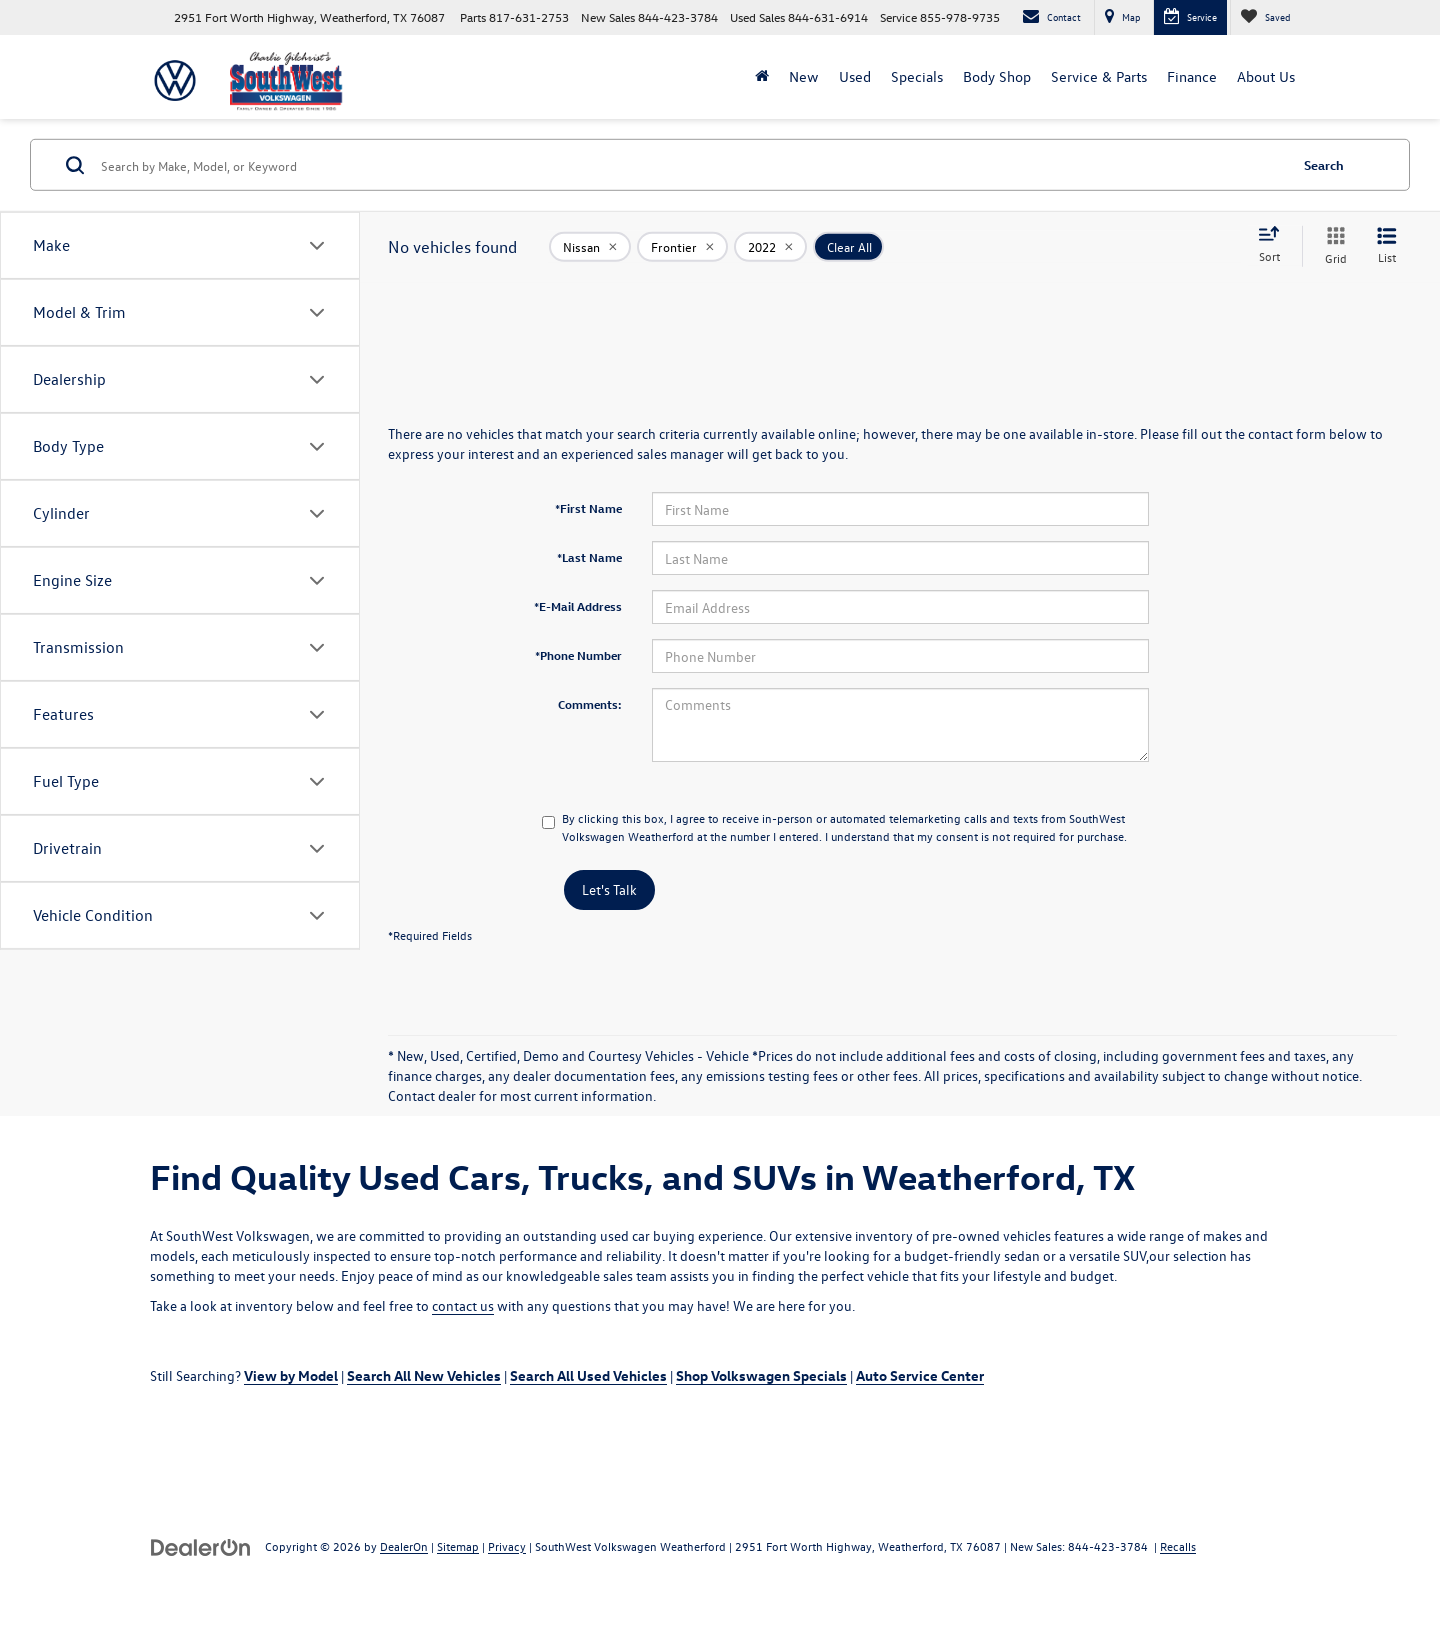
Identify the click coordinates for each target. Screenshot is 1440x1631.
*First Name (588, 508)
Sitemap (458, 1546)
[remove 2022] (770, 246)
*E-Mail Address (578, 606)
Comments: (590, 704)
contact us (463, 1305)
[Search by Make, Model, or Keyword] (691, 165)
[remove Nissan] (590, 246)
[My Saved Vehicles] (1265, 17)
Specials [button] (917, 76)
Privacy (507, 1546)
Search (1324, 164)
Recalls (1178, 1546)
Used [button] (855, 76)
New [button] (804, 76)
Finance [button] (1192, 76)
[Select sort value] (1275, 246)
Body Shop (997, 76)
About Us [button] (1266, 76)
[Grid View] (1332, 246)
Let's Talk (609, 889)
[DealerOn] (201, 1545)
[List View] (1387, 246)
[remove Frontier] (682, 246)
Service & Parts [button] (1099, 76)
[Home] (762, 77)
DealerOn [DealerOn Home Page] (404, 1546)
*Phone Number (578, 655)
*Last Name (589, 557)
